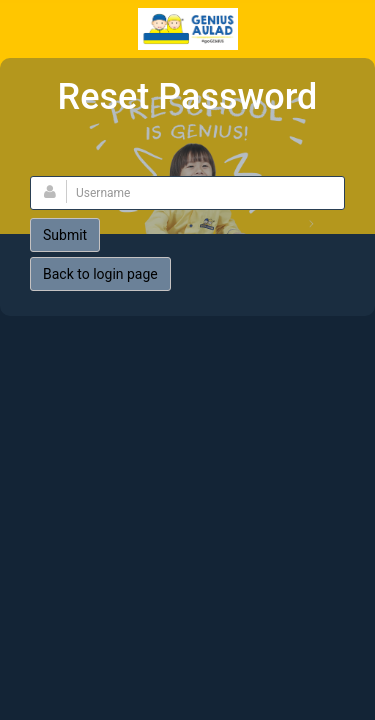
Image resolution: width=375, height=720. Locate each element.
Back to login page (100, 274)
